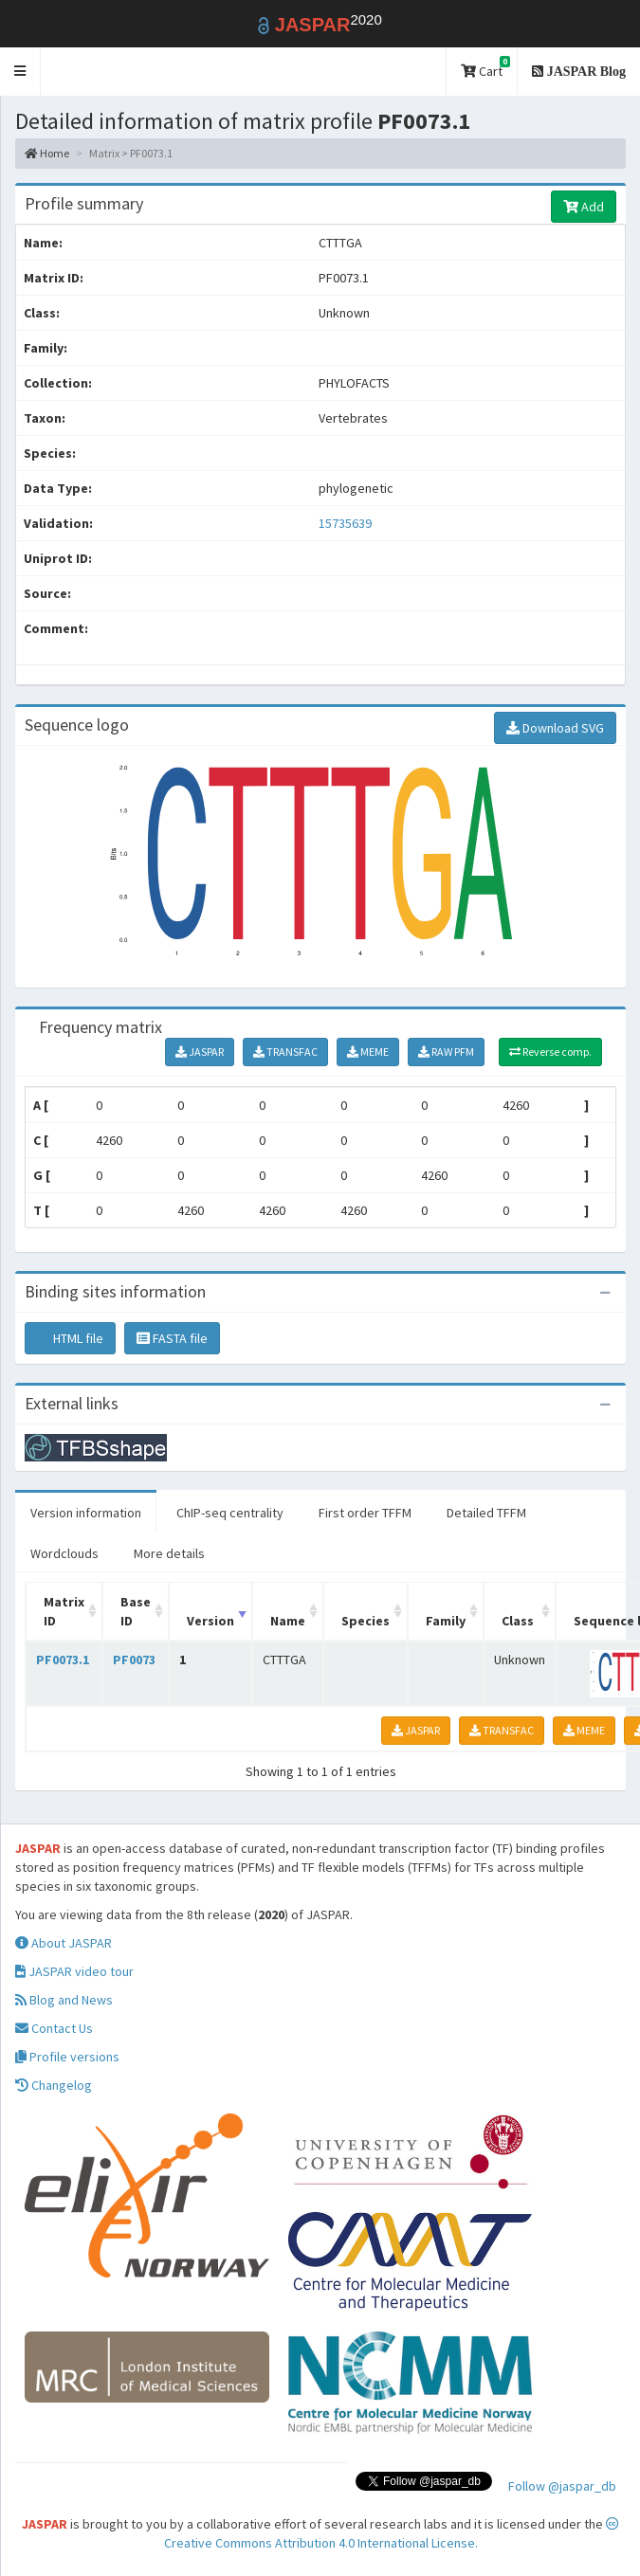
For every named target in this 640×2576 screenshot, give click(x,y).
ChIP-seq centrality (229, 1512)
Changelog (53, 2085)
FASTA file (172, 1338)
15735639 (345, 523)
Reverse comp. (550, 1051)
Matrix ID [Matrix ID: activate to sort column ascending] (64, 1611)
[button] (20, 71)
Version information (85, 1512)
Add (583, 206)
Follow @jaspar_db (562, 2485)
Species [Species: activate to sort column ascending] (365, 1620)
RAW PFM (446, 1051)
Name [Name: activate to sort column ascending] (287, 1620)
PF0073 (134, 1659)
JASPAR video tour (74, 1971)
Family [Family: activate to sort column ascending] (446, 1620)
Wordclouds (64, 1553)
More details (169, 1553)
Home (47, 153)
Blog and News (64, 1999)
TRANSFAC (285, 1051)
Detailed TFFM (486, 1512)
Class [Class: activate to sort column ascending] (518, 1620)
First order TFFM (365, 1512)
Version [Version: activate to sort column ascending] (210, 1620)
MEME (368, 1051)
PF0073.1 (62, 1659)
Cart (485, 68)
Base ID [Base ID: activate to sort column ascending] (135, 1611)
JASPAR (199, 1051)
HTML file (70, 1338)
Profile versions (67, 2056)
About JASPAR (63, 1942)
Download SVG (555, 727)
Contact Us (54, 2028)
